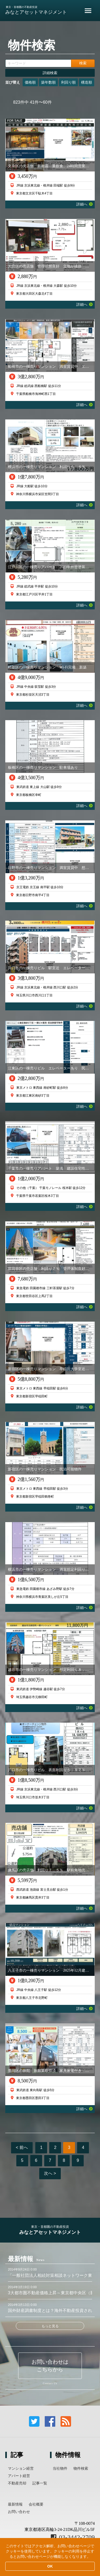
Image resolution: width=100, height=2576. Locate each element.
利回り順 (68, 82)
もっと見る (50, 2326)
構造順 (86, 82)
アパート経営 (19, 2476)
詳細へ (84, 204)
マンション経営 (21, 2468)
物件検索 (80, 2468)
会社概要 (36, 2504)
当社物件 (60, 2468)
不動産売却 (17, 2483)
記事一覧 (39, 2483)
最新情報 (15, 2504)
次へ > (50, 2173)
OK (50, 2566)
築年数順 (48, 82)
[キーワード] (38, 63)
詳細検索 (50, 73)
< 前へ (22, 2147)
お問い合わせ (19, 2512)
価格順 (30, 82)
